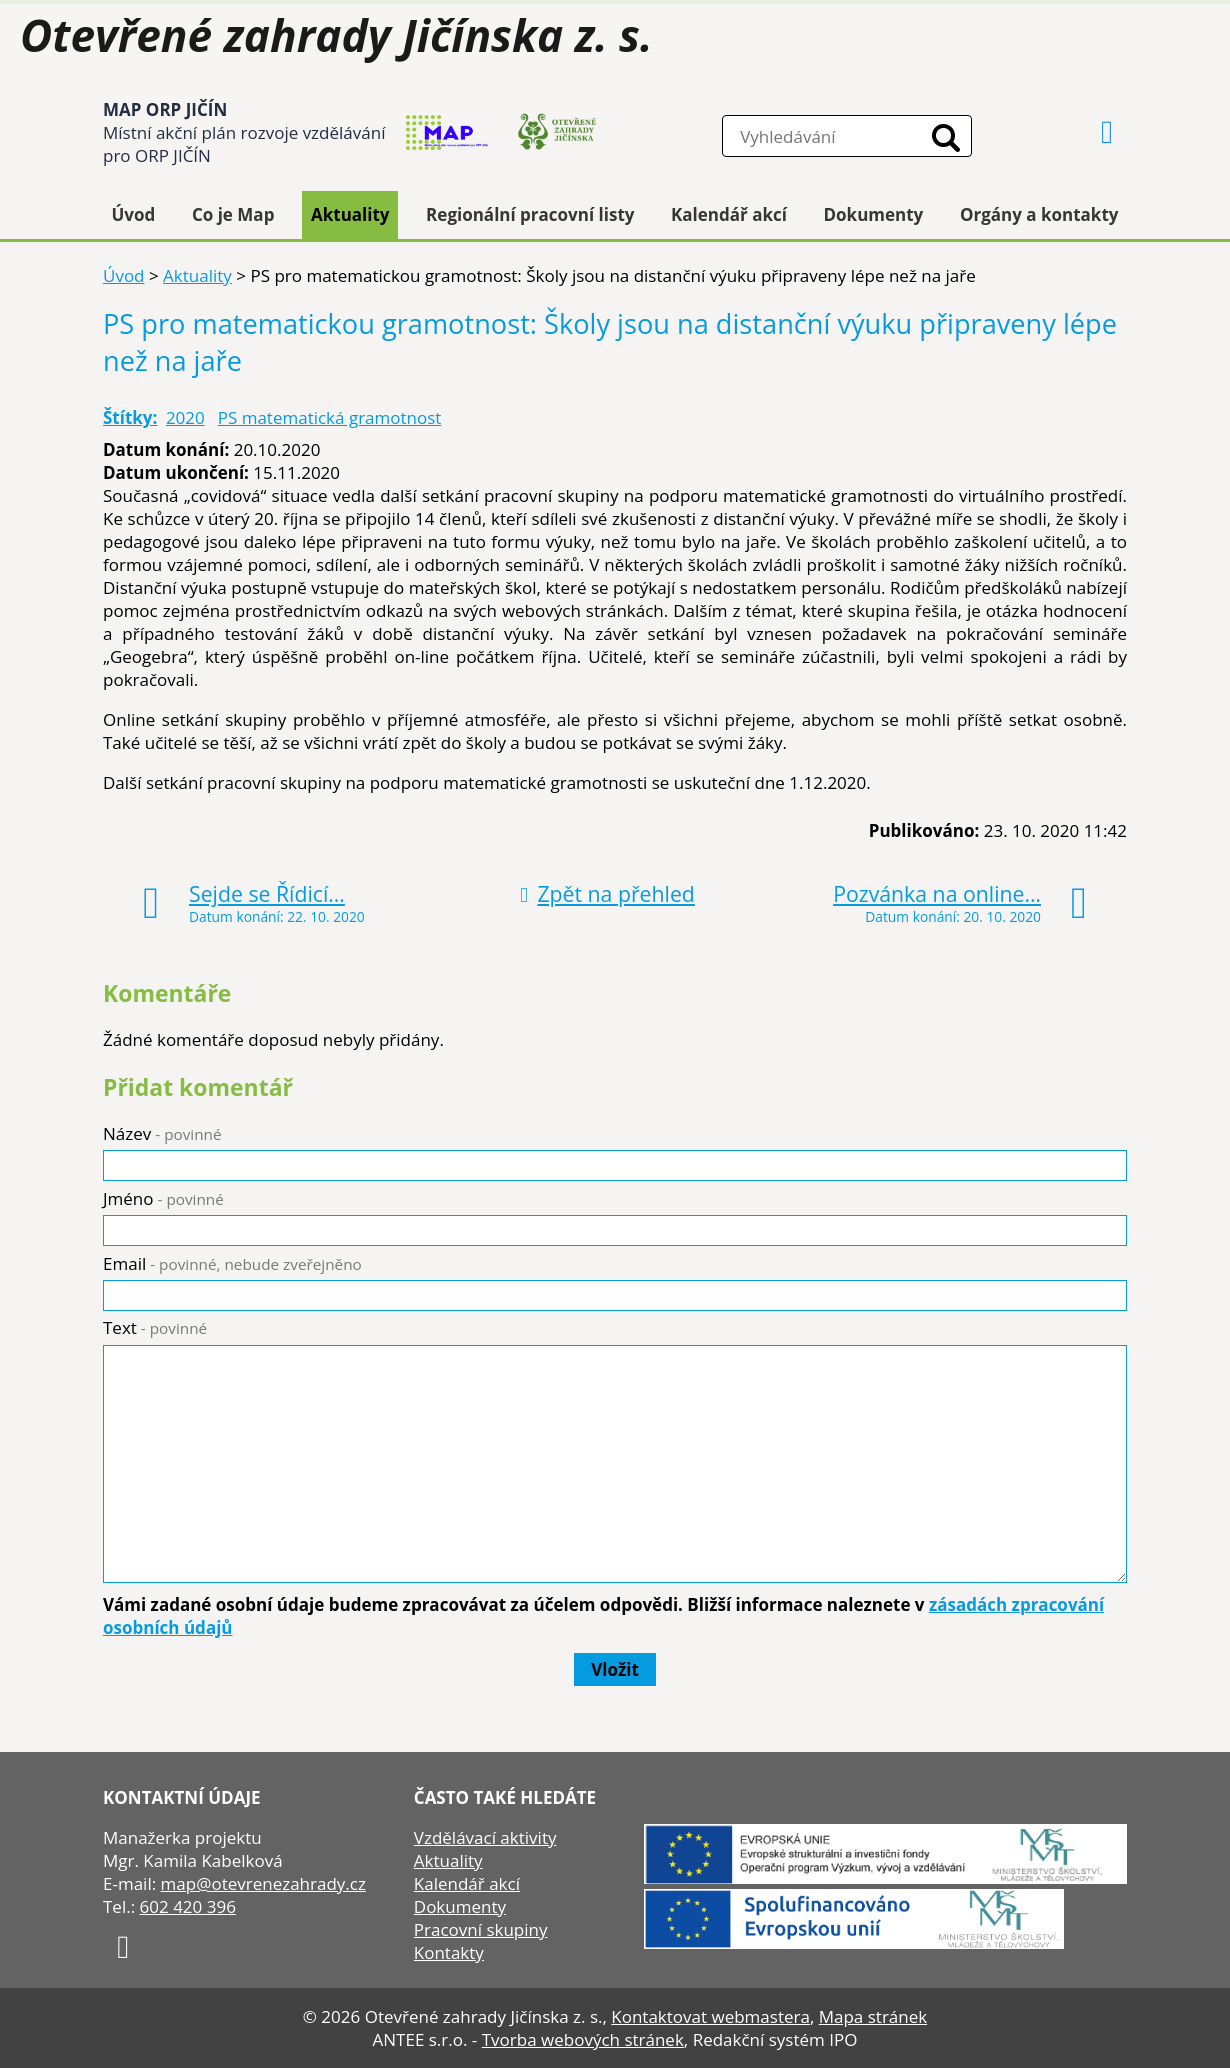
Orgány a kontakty (1039, 214)
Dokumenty (874, 214)
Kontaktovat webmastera (710, 2016)
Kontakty (449, 1952)
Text (155, 1327)
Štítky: (130, 417)
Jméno (163, 1198)
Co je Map (233, 214)
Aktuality (350, 214)
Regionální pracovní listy (530, 214)
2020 (185, 417)
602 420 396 (188, 1906)
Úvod (134, 214)
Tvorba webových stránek (583, 2039)
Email (232, 1263)
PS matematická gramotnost (330, 417)
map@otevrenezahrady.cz (263, 1883)
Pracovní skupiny (481, 1929)
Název (162, 1133)
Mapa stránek (873, 2016)
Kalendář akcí (729, 214)
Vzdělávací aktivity (485, 1837)
